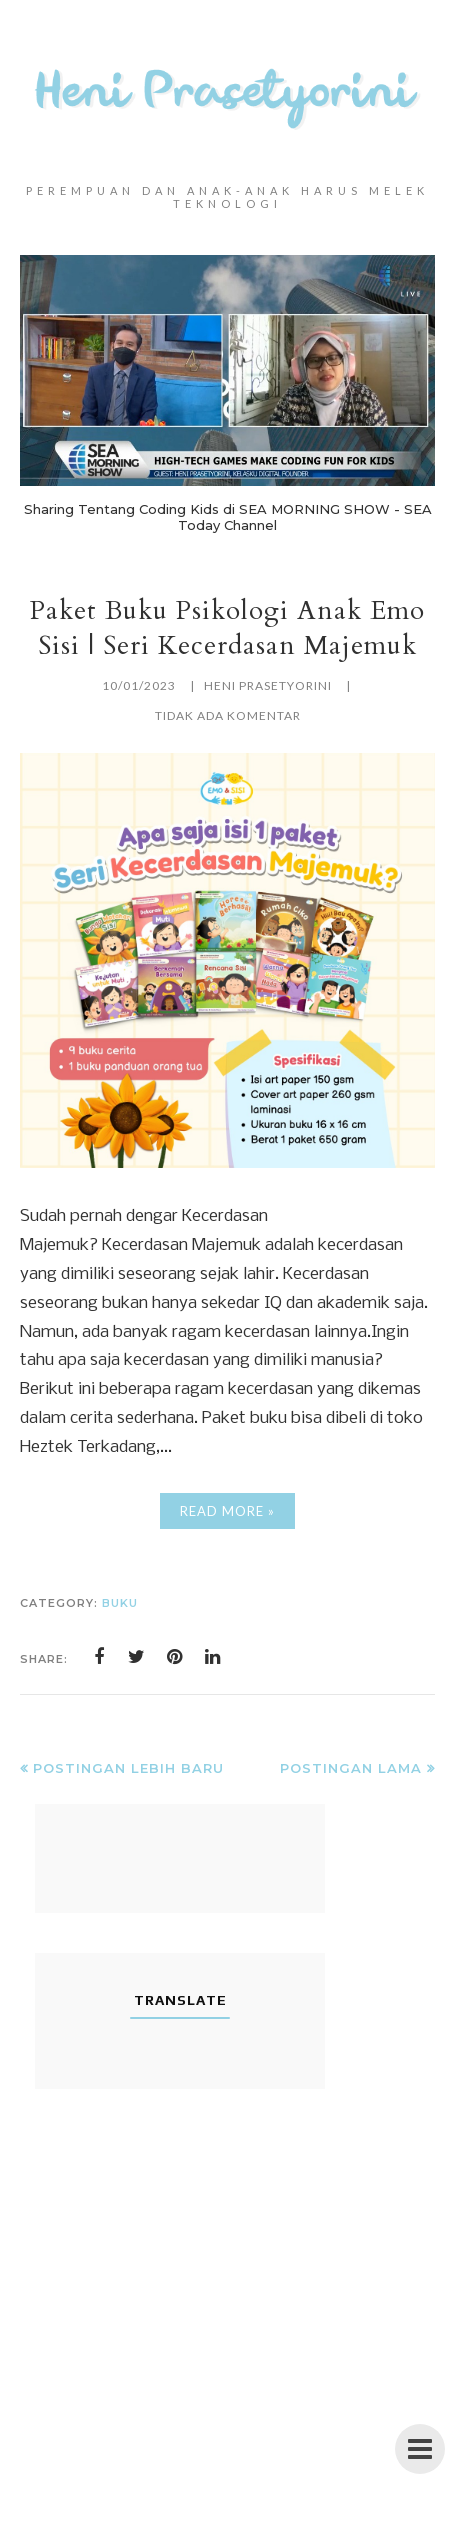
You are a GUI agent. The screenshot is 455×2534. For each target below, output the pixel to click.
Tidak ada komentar (228, 715)
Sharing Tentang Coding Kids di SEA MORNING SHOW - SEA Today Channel (228, 517)
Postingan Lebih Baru (128, 1768)
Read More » (227, 1511)
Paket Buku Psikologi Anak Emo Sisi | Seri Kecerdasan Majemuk (227, 628)
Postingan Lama (351, 1768)
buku (120, 1603)
